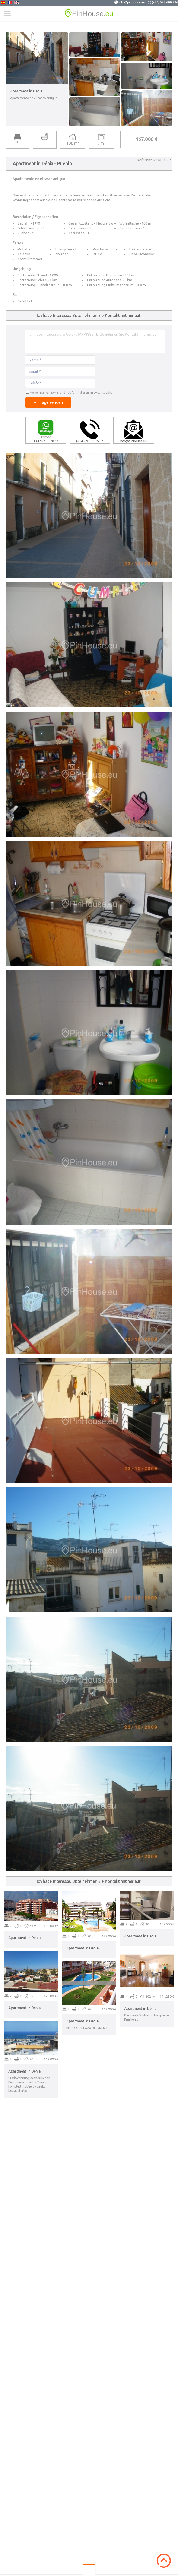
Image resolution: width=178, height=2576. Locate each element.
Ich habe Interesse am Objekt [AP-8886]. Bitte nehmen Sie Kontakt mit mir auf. (95, 341)
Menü (7, 13)
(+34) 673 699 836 (165, 2)
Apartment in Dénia (24, 1938)
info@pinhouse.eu (132, 2)
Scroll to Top (163, 2560)
